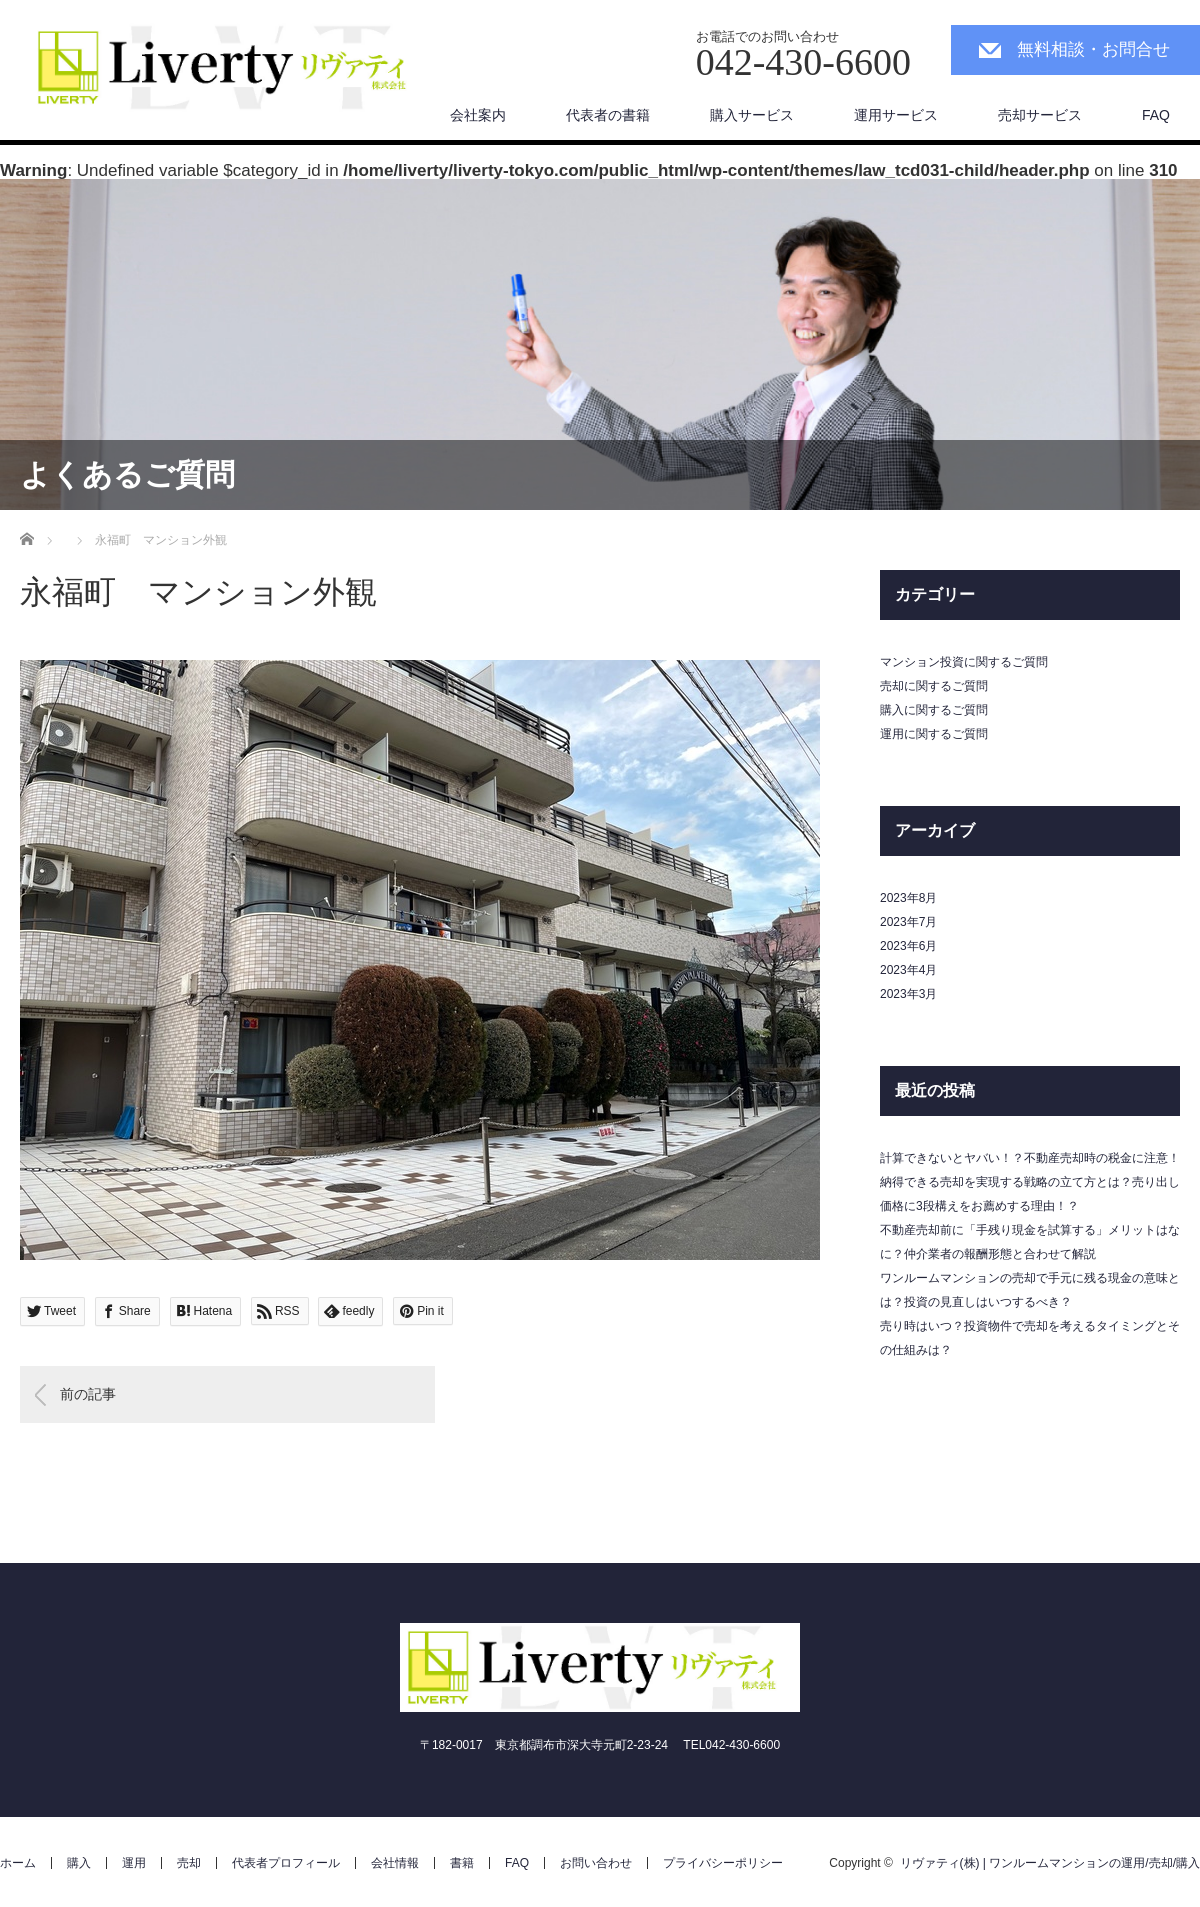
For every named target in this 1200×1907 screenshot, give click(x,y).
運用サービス (896, 115)
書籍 (462, 1863)
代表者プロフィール (286, 1863)
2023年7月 (908, 922)
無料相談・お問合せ (1093, 49)
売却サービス (1040, 115)
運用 (134, 1863)
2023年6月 (908, 946)
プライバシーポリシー (723, 1863)
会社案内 (478, 115)
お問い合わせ (596, 1863)
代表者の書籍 (608, 115)
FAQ (1156, 115)
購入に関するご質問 (934, 710)
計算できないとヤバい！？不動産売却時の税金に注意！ (1030, 1158)
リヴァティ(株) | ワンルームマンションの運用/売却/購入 (1050, 1863)
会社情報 (395, 1863)
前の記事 (88, 1394)
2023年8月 (908, 898)
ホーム (18, 1863)
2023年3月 (908, 994)
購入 (79, 1863)
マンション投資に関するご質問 (964, 662)
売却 (189, 1863)
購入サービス (752, 115)
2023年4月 (908, 970)
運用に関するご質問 (934, 734)
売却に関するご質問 (934, 686)
